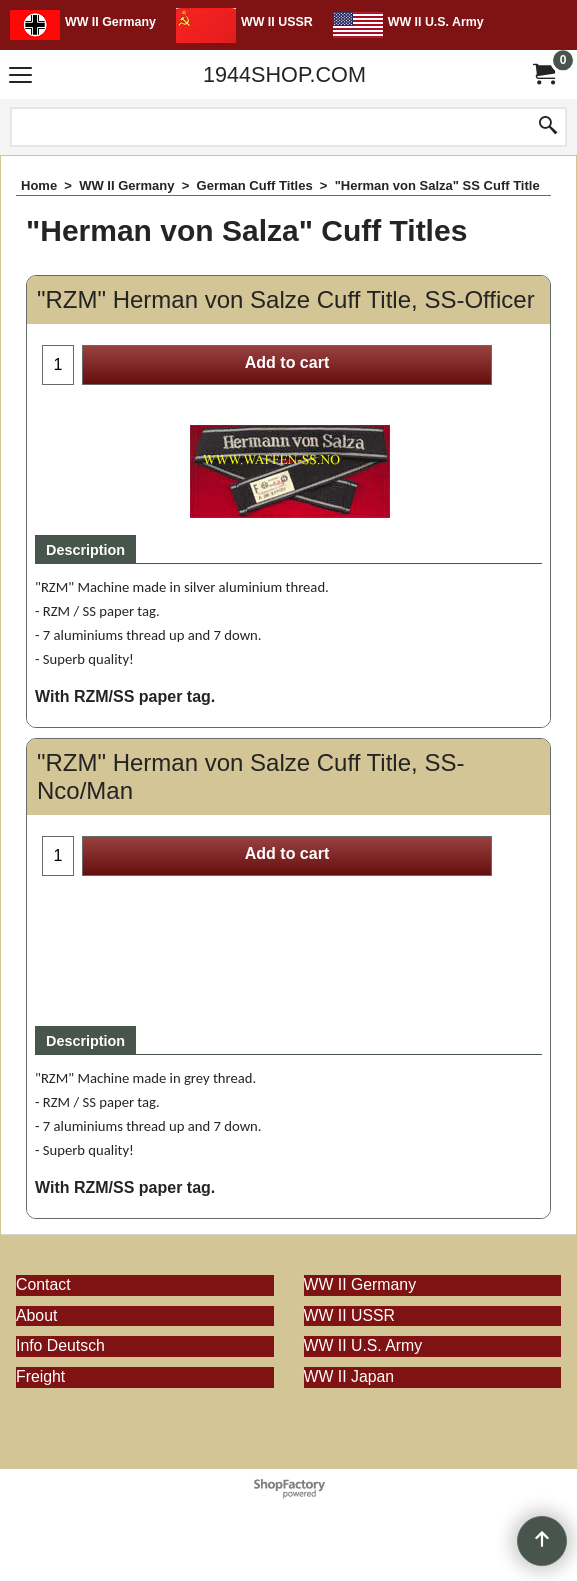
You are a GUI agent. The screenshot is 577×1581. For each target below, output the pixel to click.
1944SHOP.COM (284, 74)
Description (85, 550)
